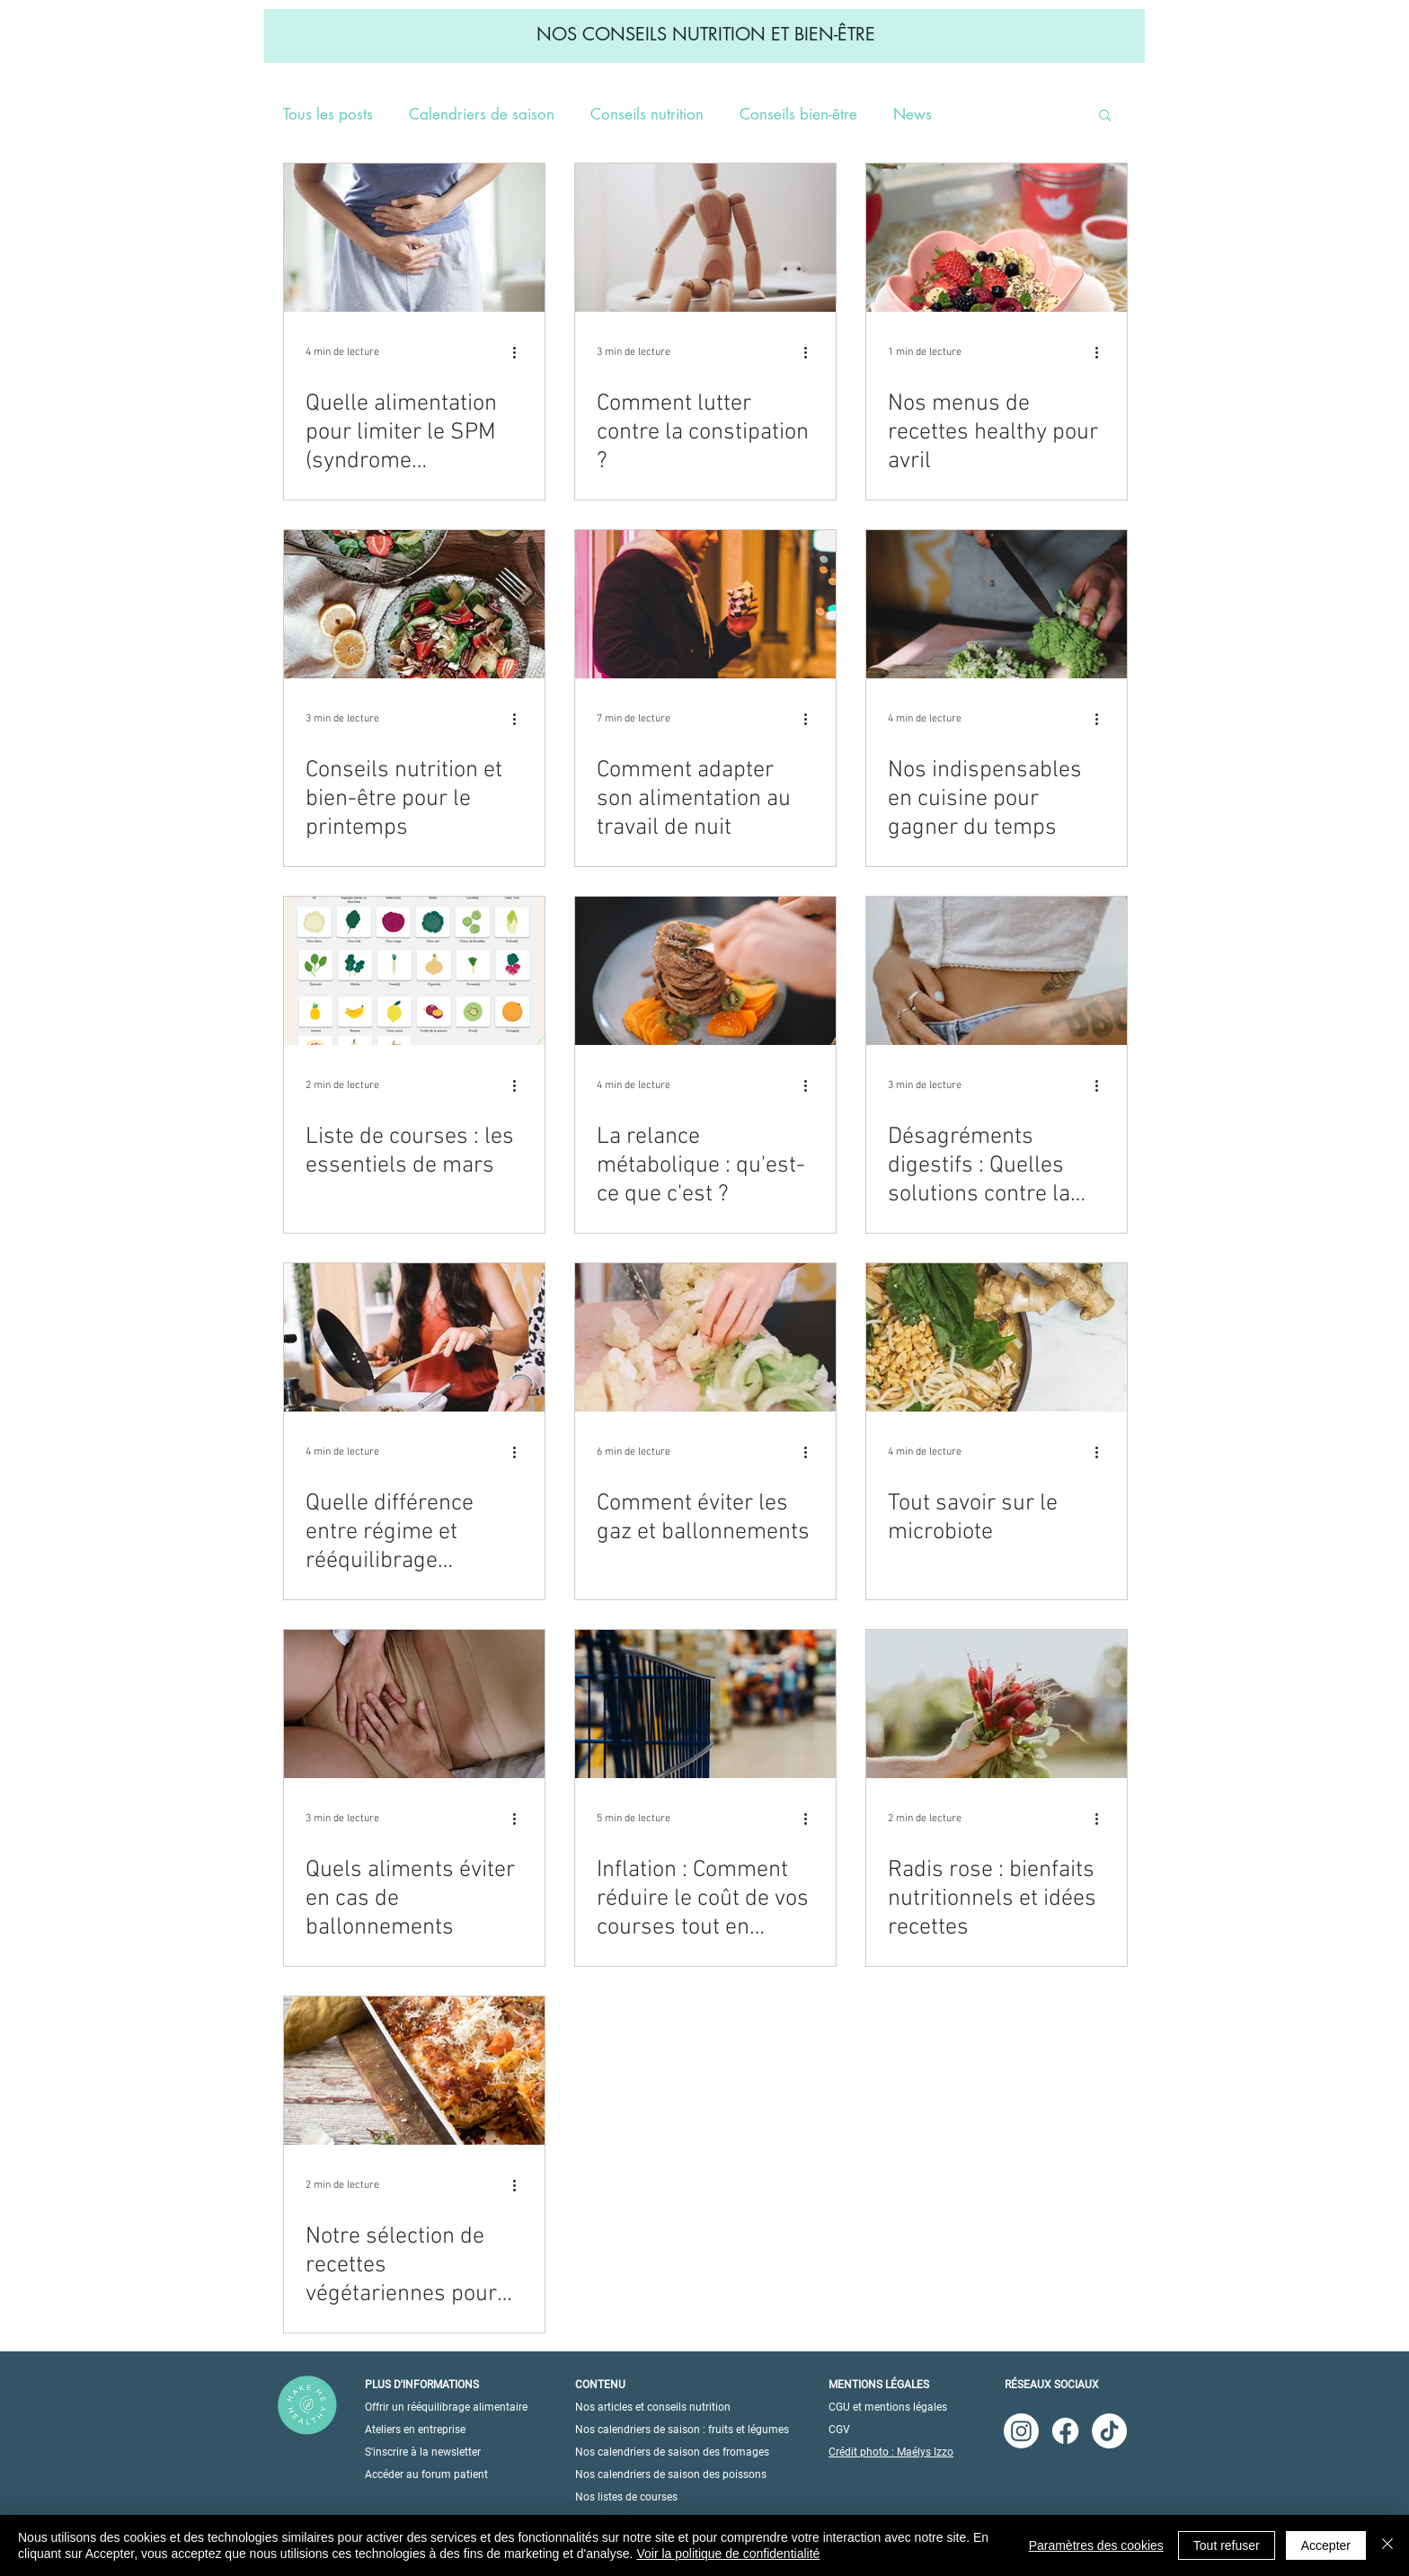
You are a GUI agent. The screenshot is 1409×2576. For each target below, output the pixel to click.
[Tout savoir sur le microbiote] (996, 1337)
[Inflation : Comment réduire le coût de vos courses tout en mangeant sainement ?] (705, 1704)
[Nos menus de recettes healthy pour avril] (996, 238)
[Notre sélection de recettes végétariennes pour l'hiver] (414, 2070)
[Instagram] (1021, 2430)
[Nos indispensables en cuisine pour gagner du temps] (996, 604)
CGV (839, 2429)
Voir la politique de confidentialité (728, 2553)
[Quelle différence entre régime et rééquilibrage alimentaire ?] (414, 1337)
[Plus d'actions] (520, 352)
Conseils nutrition (647, 114)
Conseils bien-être (798, 114)
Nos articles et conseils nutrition (653, 2407)
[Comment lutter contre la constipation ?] (705, 238)
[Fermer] (1387, 2545)
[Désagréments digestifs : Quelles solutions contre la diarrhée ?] (996, 971)
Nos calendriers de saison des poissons (671, 2474)
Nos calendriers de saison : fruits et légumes (682, 2429)
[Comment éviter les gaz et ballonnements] (705, 1337)
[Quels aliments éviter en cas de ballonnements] (414, 1704)
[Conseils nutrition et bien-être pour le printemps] (414, 604)
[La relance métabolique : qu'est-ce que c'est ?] (705, 971)
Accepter (1326, 2545)
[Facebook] (1065, 2430)
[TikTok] (1109, 2430)
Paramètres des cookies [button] (1096, 2545)
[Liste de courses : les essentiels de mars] (414, 971)
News (912, 114)
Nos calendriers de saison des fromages (672, 2452)
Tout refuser (1226, 2545)
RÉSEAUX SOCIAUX (1052, 2384)
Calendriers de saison (481, 114)
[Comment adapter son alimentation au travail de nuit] (705, 604)
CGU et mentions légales (888, 2407)
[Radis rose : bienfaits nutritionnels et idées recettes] (996, 1704)
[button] (1104, 116)
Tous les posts (328, 114)
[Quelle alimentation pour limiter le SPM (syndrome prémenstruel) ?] (414, 238)
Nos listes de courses (626, 2497)
